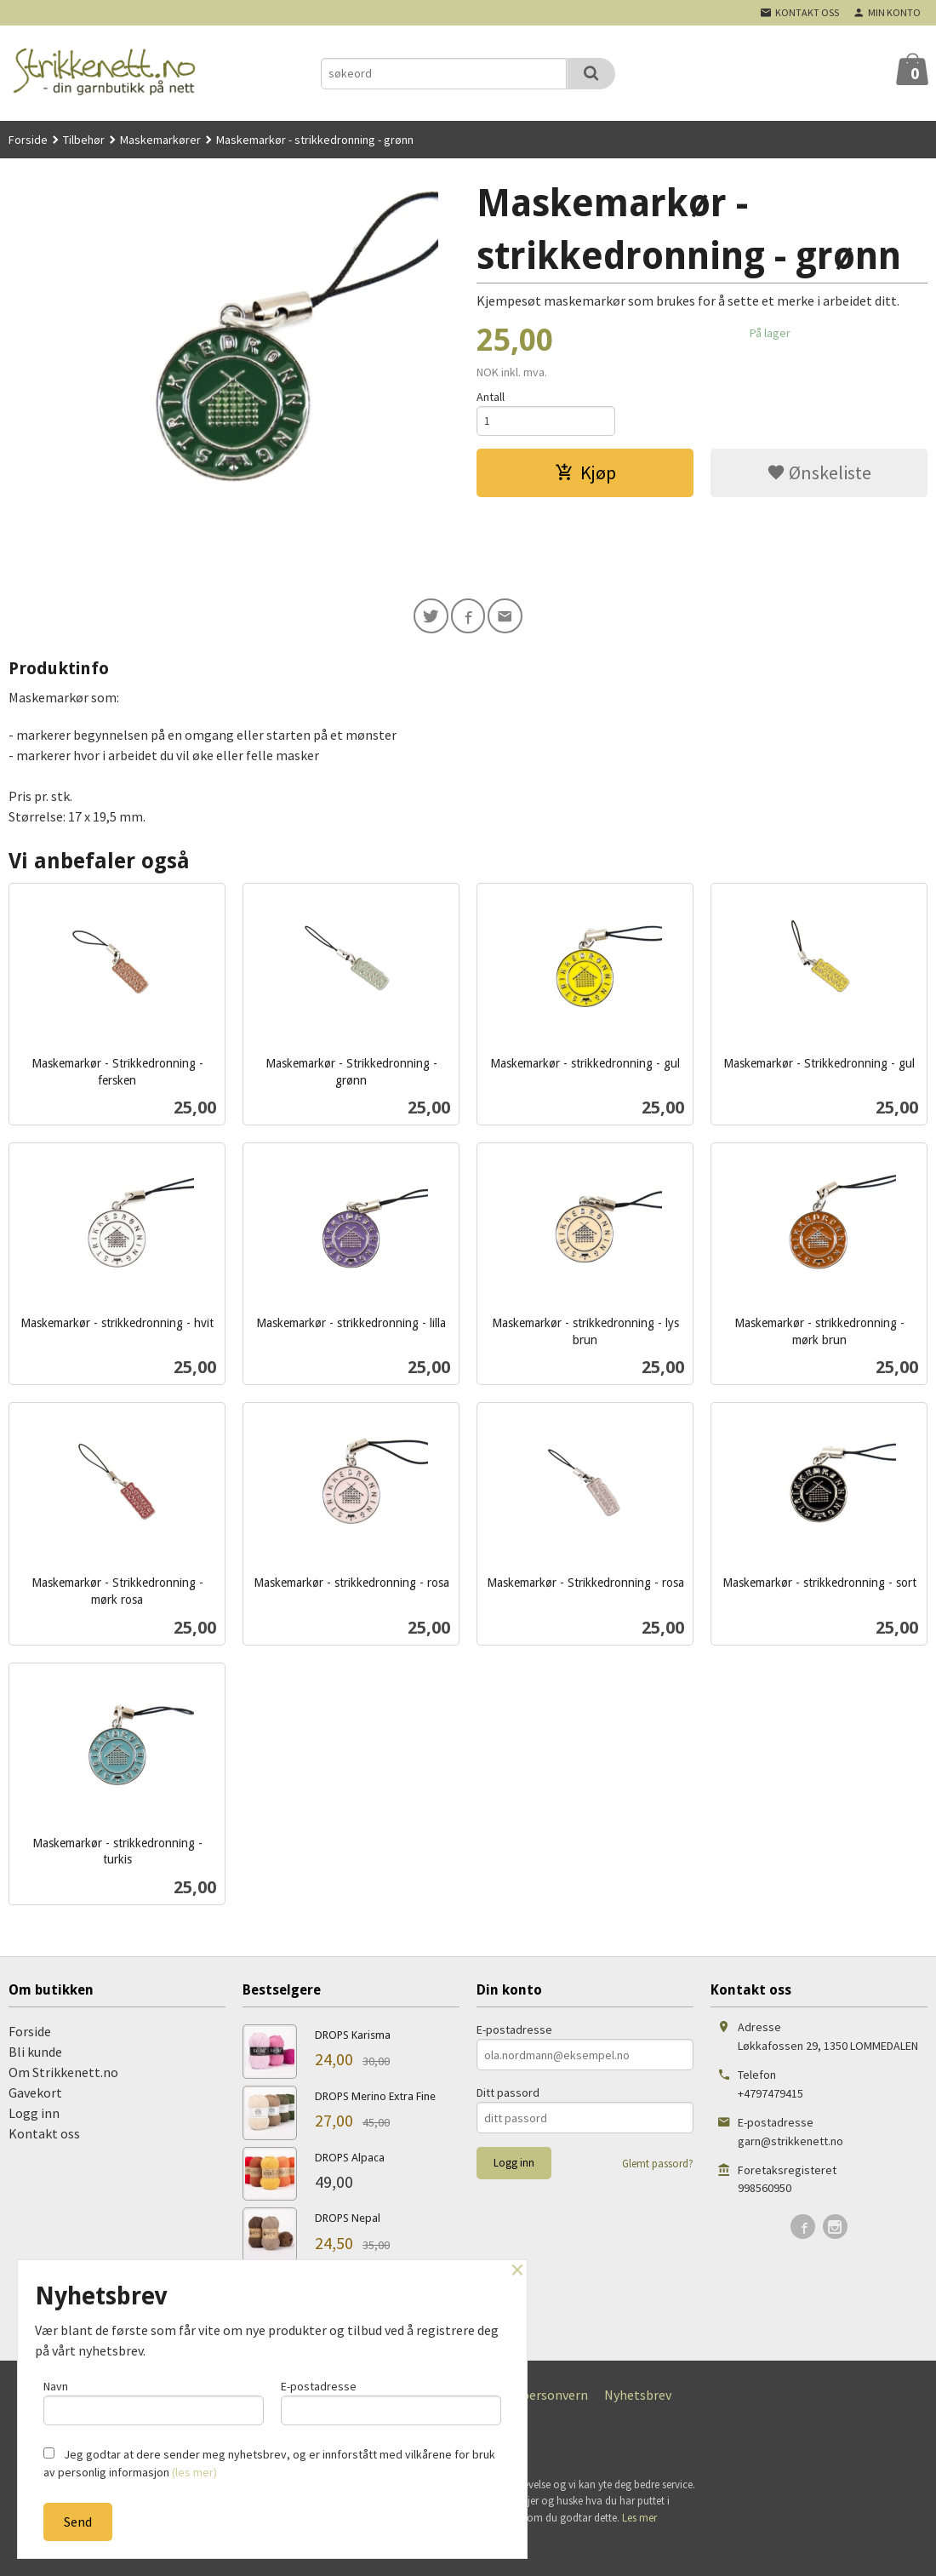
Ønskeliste (819, 475)
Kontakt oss (44, 2135)
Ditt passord (508, 2095)
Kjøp (585, 475)
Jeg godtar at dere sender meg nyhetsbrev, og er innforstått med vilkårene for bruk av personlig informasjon (269, 2463)
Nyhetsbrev (637, 2397)
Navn (153, 2400)
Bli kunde (35, 2054)
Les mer (639, 2520)
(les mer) (194, 2472)
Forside (28, 139)
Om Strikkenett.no (63, 2074)
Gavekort (35, 2095)
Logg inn (34, 2115)
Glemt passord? (657, 2166)
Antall (491, 396)
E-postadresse (514, 2032)
